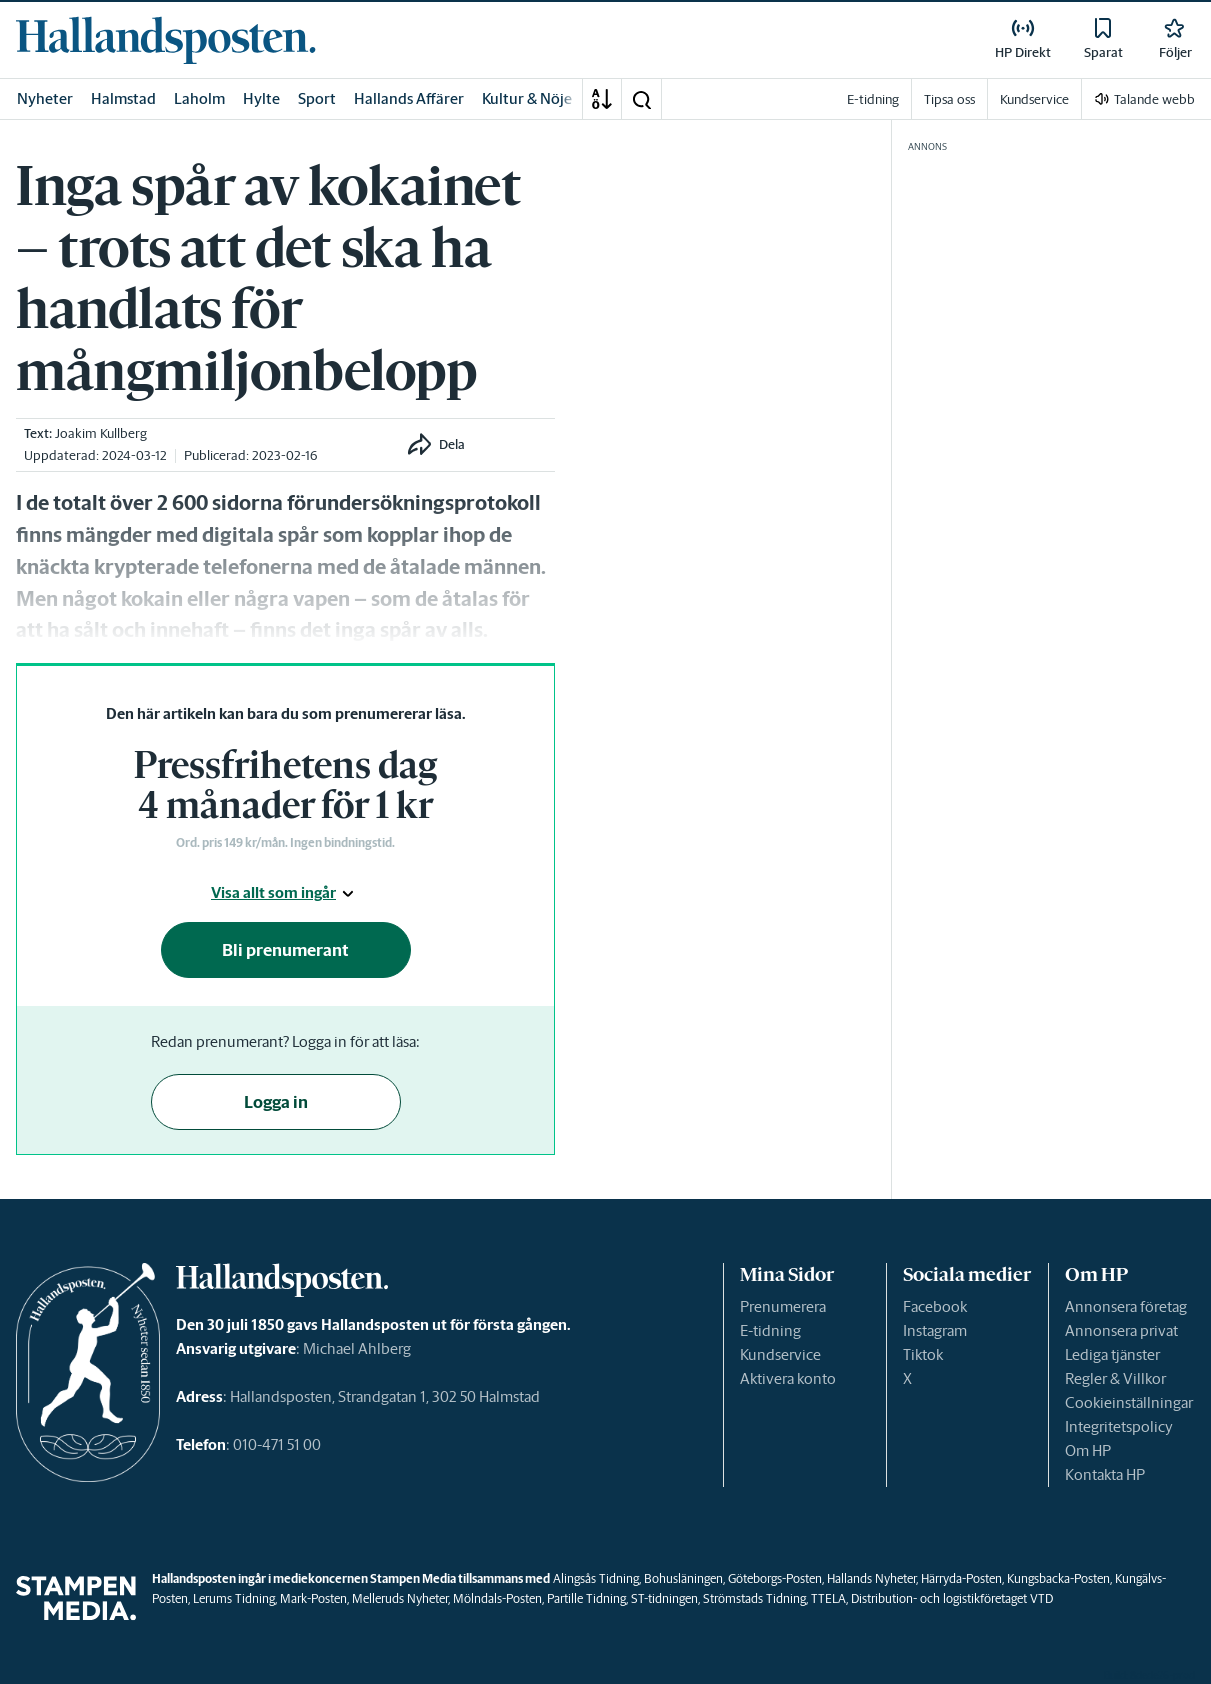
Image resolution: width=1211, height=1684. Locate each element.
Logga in (276, 1102)
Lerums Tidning (234, 1598)
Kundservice (780, 1354)
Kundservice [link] (1034, 99)
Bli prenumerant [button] (285, 950)
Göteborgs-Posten (775, 1578)
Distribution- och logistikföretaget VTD (952, 1598)
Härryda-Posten (961, 1578)
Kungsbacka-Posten (1058, 1578)
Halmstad (123, 98)
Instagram (935, 1330)
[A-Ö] (602, 99)
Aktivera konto (788, 1378)
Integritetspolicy (1119, 1426)
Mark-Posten (313, 1598)
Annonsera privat (1121, 1330)
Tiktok (923, 1354)
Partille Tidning (586, 1598)
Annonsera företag (1126, 1306)
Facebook (935, 1306)
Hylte (261, 98)
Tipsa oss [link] (949, 99)
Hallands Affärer (409, 98)
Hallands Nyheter (871, 1578)
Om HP (1088, 1450)
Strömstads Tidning (754, 1598)
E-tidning (770, 1330)
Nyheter (45, 98)
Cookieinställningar (1129, 1402)
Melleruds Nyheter (400, 1598)
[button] (641, 99)
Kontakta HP (1105, 1474)
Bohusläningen (683, 1578)
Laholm (199, 98)
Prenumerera (783, 1306)
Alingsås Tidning (596, 1578)
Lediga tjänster (1112, 1354)
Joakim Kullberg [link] (101, 433)
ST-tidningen (664, 1598)
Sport (317, 98)
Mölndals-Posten (497, 1598)
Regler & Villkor (1115, 1378)
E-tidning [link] (873, 99)
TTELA (828, 1598)
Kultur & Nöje (527, 98)
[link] (166, 40)
